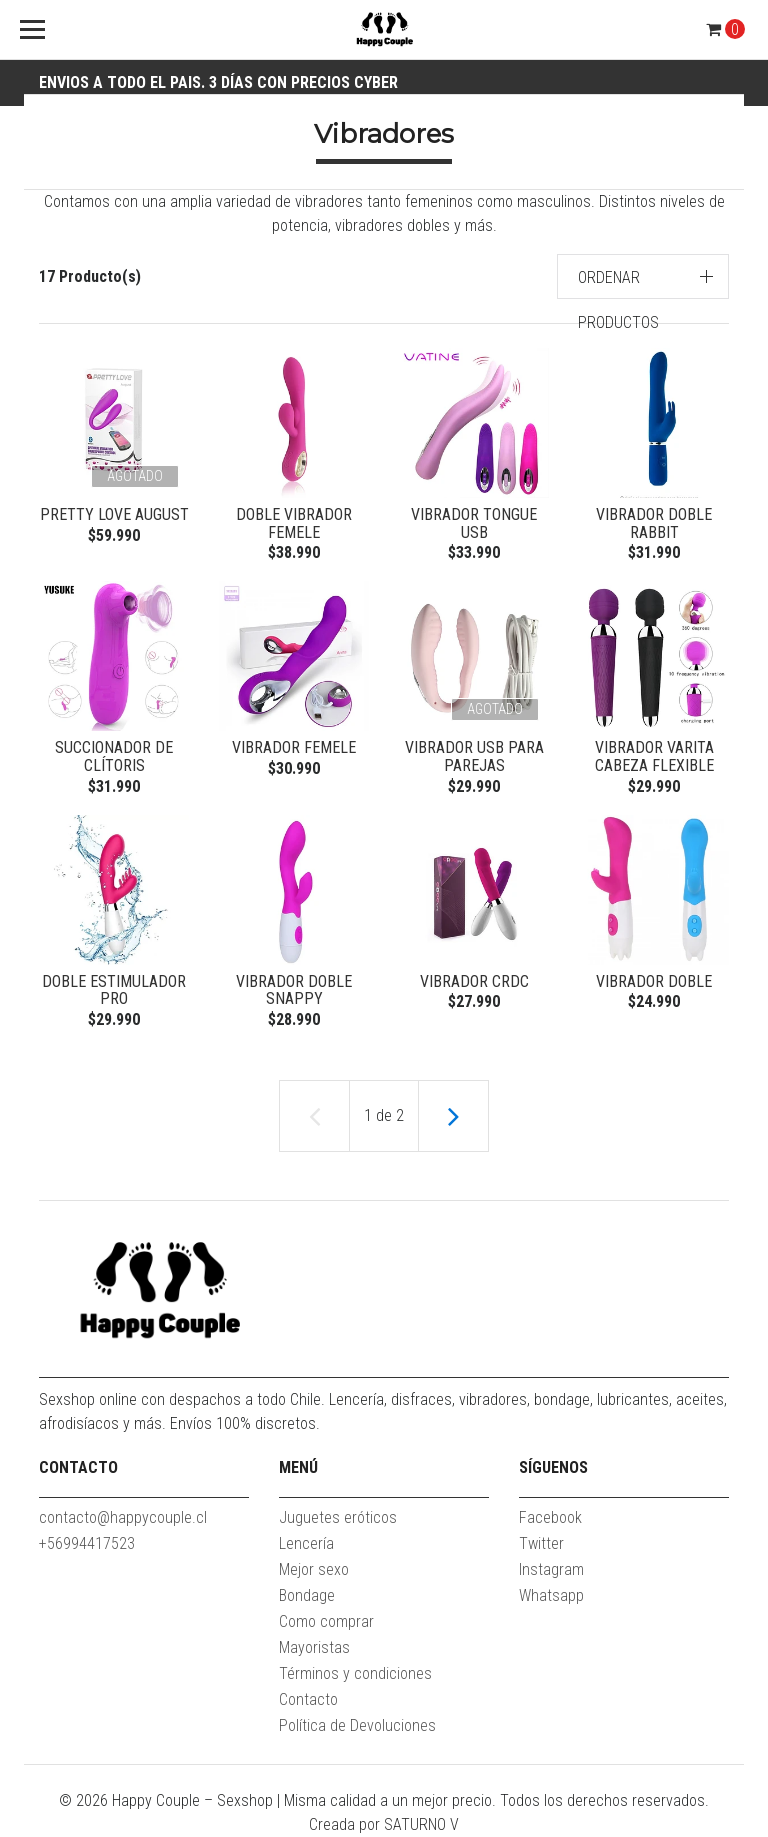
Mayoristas (314, 1647)
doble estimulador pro (114, 990)
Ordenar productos (618, 300)
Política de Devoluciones (357, 1725)
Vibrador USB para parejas (474, 756)
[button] (643, 276)
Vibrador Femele (294, 747)
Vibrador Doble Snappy (294, 990)
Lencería (306, 1543)
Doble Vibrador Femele (294, 523)
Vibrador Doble (654, 981)
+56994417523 (87, 1543)
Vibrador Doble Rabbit (654, 523)
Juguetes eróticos (338, 1517)
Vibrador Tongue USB (474, 523)
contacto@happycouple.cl (123, 1517)
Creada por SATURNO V (384, 1824)
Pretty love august (114, 514)
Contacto (308, 1699)
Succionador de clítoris (114, 756)
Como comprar (326, 1621)
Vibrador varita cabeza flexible (654, 756)
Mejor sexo (314, 1569)
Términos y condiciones (355, 1673)
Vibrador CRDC (474, 981)
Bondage (307, 1595)
